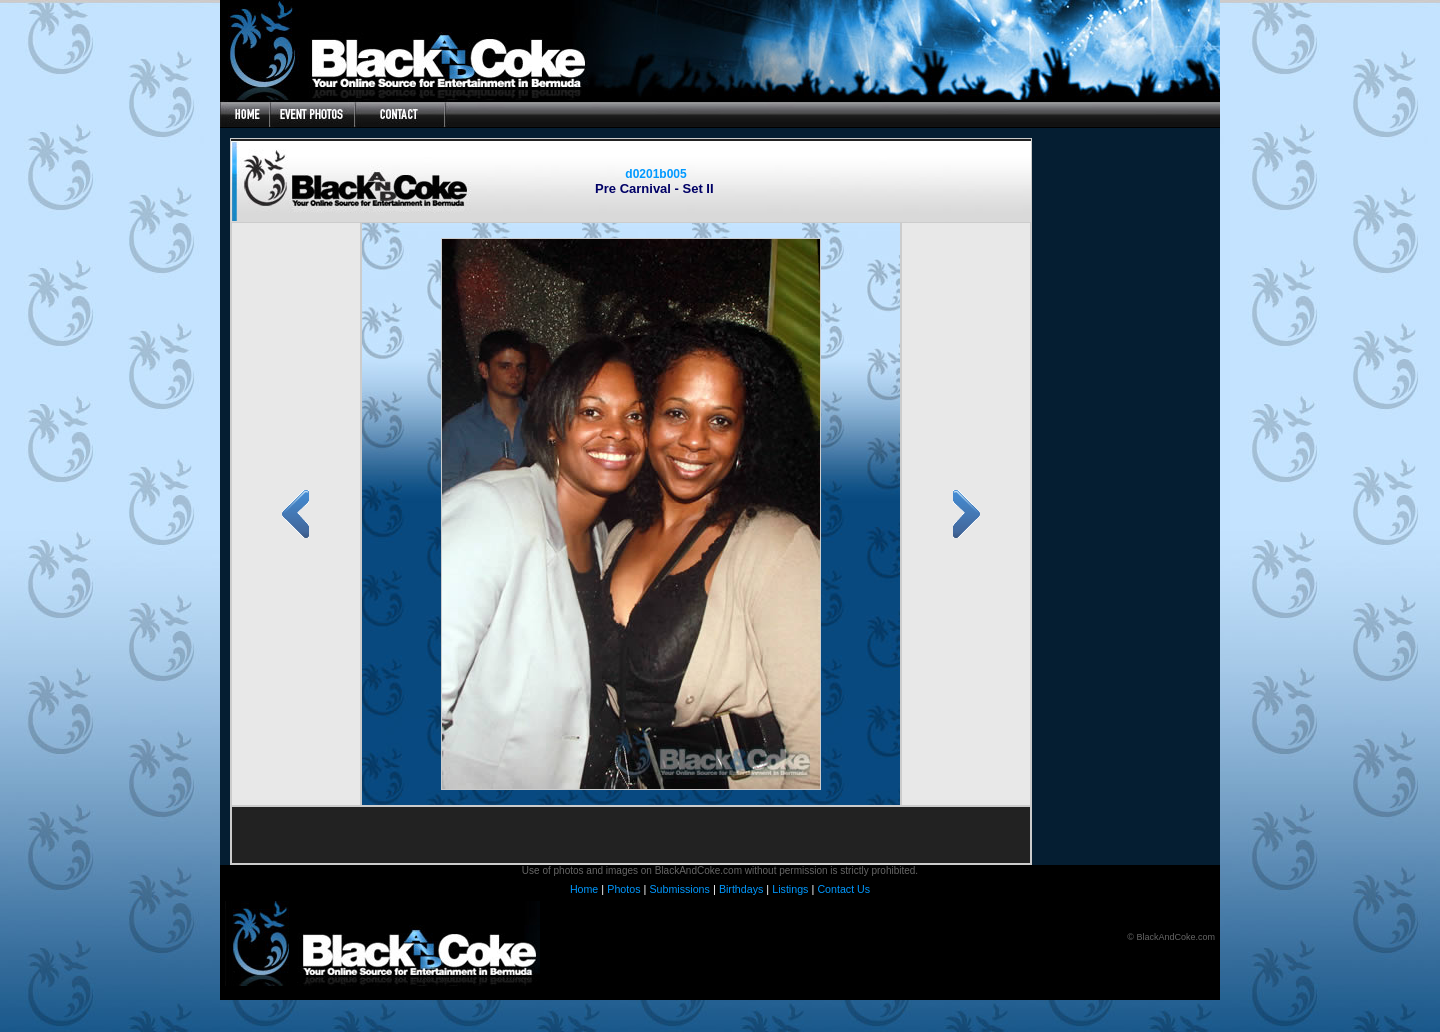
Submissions (679, 889)
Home (584, 889)
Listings (790, 889)
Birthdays (741, 889)
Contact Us (843, 889)
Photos (623, 889)
